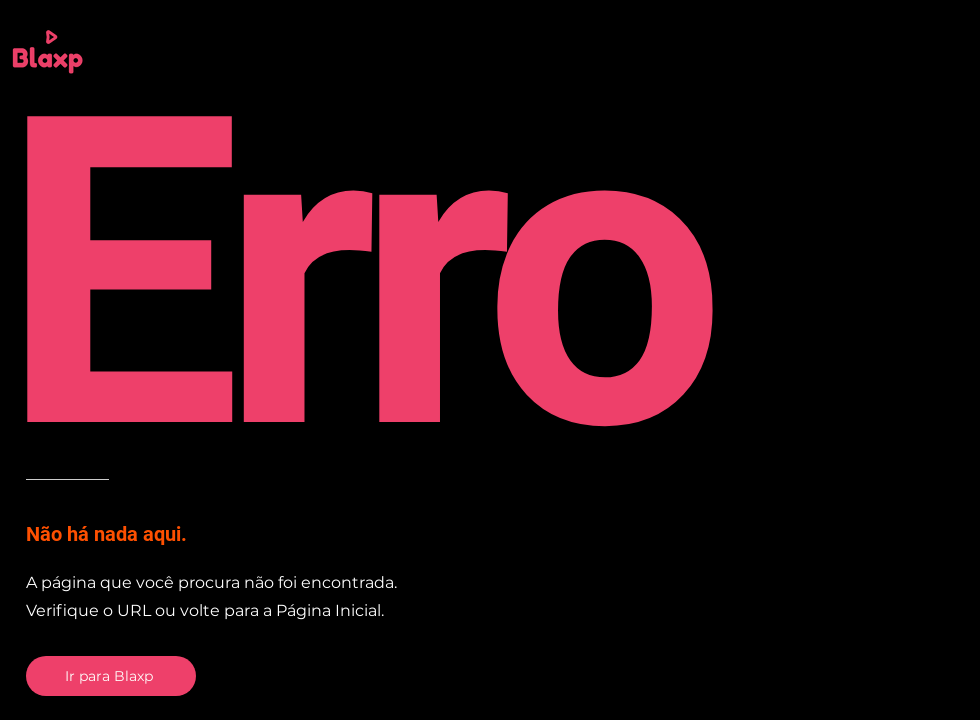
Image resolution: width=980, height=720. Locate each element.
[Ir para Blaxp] (111, 676)
